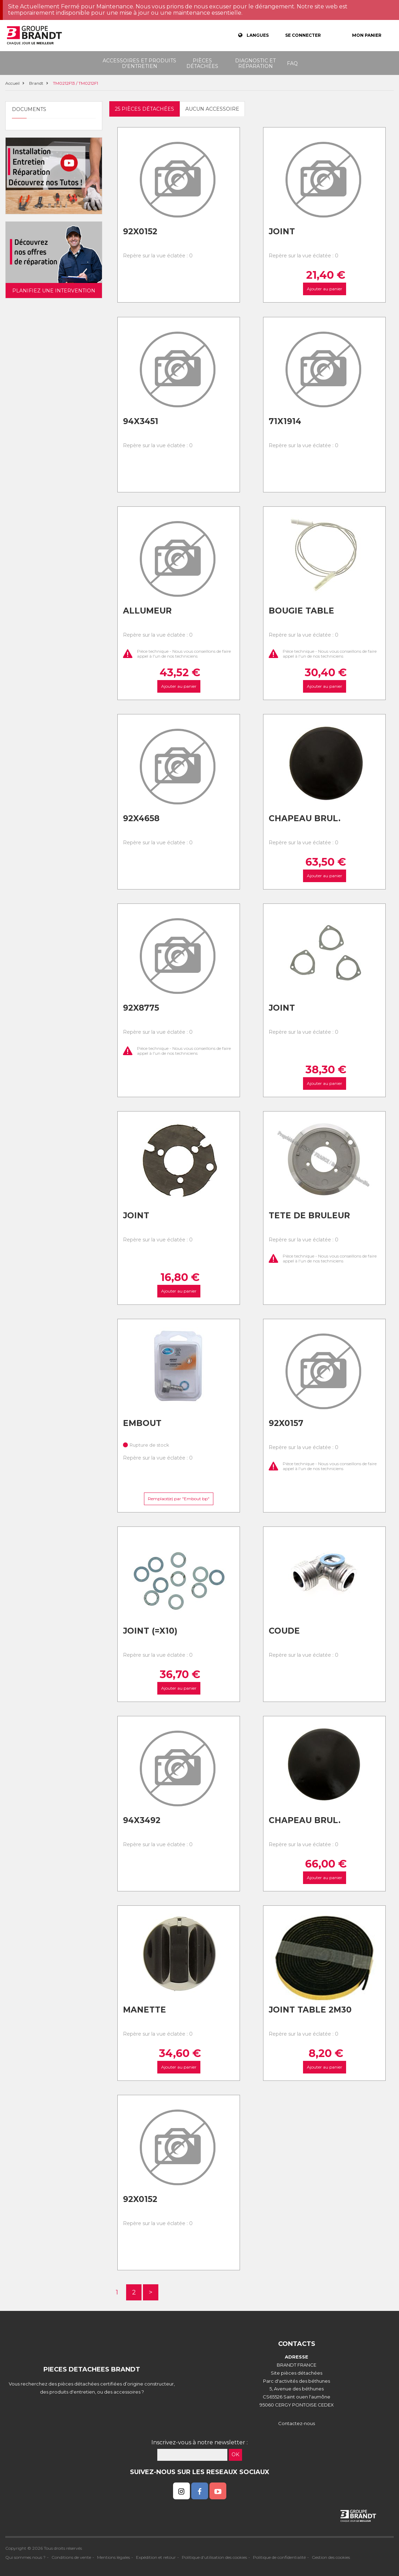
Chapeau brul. (304, 818)
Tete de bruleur (309, 1215)
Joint (282, 231)
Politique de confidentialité (279, 2557)
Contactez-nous (296, 2423)
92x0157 (286, 1423)
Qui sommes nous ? (25, 2557)
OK (235, 2454)
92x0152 (140, 231)
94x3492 (141, 1820)
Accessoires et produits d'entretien (139, 63)
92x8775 (141, 1007)
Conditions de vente (71, 2557)
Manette (144, 2009)
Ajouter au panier (324, 289)
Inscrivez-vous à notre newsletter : (199, 2442)
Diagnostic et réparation (255, 63)
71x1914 (285, 421)
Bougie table (301, 610)
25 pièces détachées (144, 109)
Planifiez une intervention (53, 291)
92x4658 (141, 818)
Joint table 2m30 (310, 2009)
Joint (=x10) (150, 1630)
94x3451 (140, 421)
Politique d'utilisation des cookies (214, 2557)
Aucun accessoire (212, 109)
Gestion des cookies (331, 2557)
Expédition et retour (156, 2557)
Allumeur (147, 610)
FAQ (292, 63)
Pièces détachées (202, 63)
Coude (284, 1630)
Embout (142, 1423)
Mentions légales (113, 2557)
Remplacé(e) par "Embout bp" (178, 1498)
